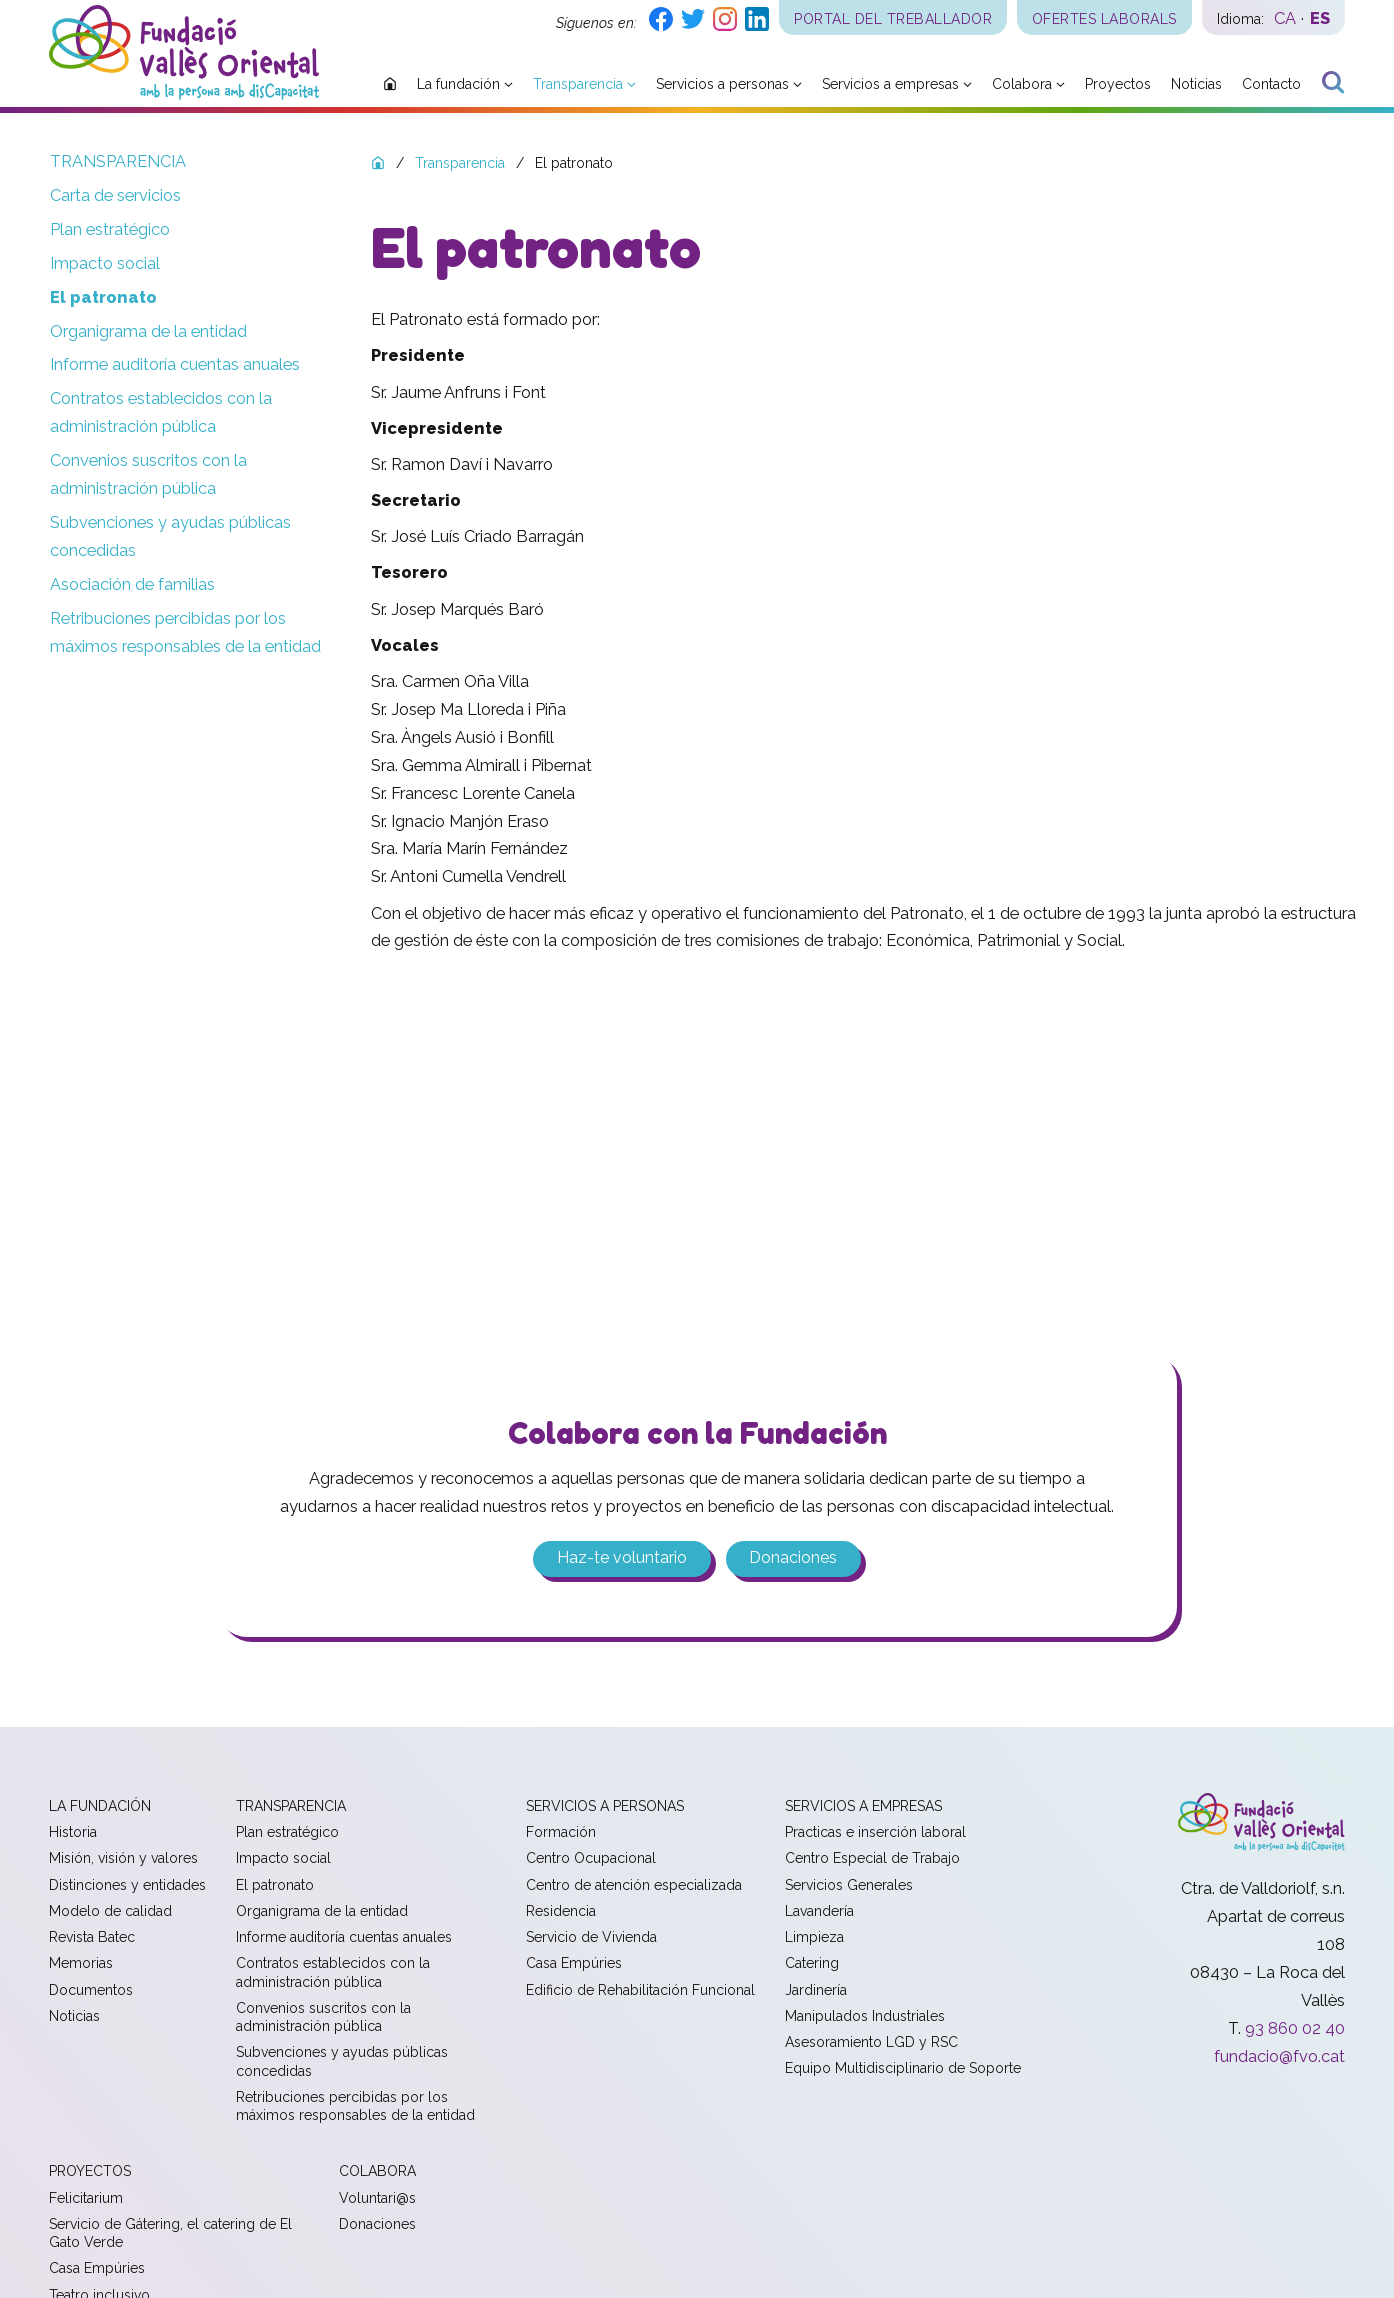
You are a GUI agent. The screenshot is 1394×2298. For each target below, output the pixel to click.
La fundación (100, 1807)
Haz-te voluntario (621, 1559)
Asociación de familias (132, 584)
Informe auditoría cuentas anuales (175, 364)
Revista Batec (92, 1938)
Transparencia (118, 161)
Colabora (377, 2173)
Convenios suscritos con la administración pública (148, 474)
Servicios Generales (849, 1886)
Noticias (74, 2017)
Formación (561, 1833)
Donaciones (794, 1559)
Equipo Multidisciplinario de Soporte (903, 2070)
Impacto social (105, 263)
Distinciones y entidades (127, 1886)
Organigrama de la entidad (148, 331)
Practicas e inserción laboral (875, 1833)
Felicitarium (86, 2199)
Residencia (561, 1912)
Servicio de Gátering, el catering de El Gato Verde (170, 2234)
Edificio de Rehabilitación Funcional (640, 1991)
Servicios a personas (605, 1807)
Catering (812, 1965)
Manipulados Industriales (865, 2017)
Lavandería (819, 1912)
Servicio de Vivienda (591, 1938)
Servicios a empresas (863, 1807)
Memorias (81, 1965)
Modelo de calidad (110, 1912)
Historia (73, 1833)
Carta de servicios (115, 195)
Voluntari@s (377, 2199)
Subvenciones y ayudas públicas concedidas (170, 536)
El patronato (103, 297)
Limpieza (814, 1938)
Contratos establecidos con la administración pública (161, 412)
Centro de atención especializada (634, 1886)
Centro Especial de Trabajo (872, 1860)
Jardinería (816, 1991)
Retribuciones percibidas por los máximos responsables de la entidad (185, 632)
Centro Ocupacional (591, 1860)
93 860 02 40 (1295, 2029)
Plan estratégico (110, 229)
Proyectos (90, 2173)
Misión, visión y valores (123, 1860)
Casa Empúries (574, 1965)
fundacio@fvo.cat (1279, 2057)
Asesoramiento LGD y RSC (871, 2043)
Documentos (91, 1991)
